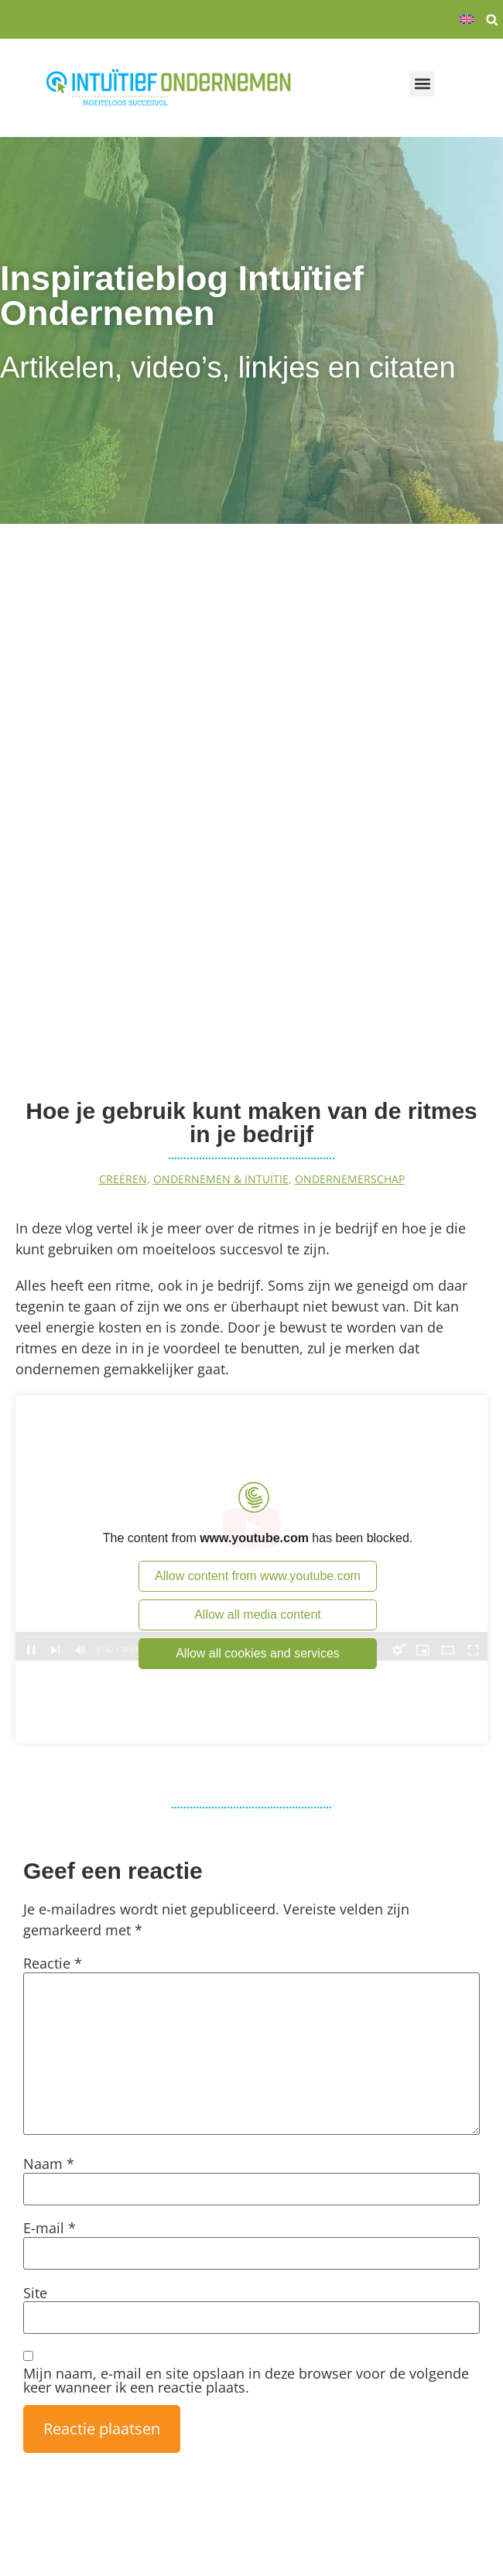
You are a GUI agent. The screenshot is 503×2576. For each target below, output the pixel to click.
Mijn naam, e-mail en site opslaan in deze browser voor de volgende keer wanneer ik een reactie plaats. (246, 2380)
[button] (492, 20)
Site (35, 2293)
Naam (48, 2164)
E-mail (49, 2228)
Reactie (52, 1963)
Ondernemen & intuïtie (221, 1179)
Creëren (123, 1179)
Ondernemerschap (350, 1179)
